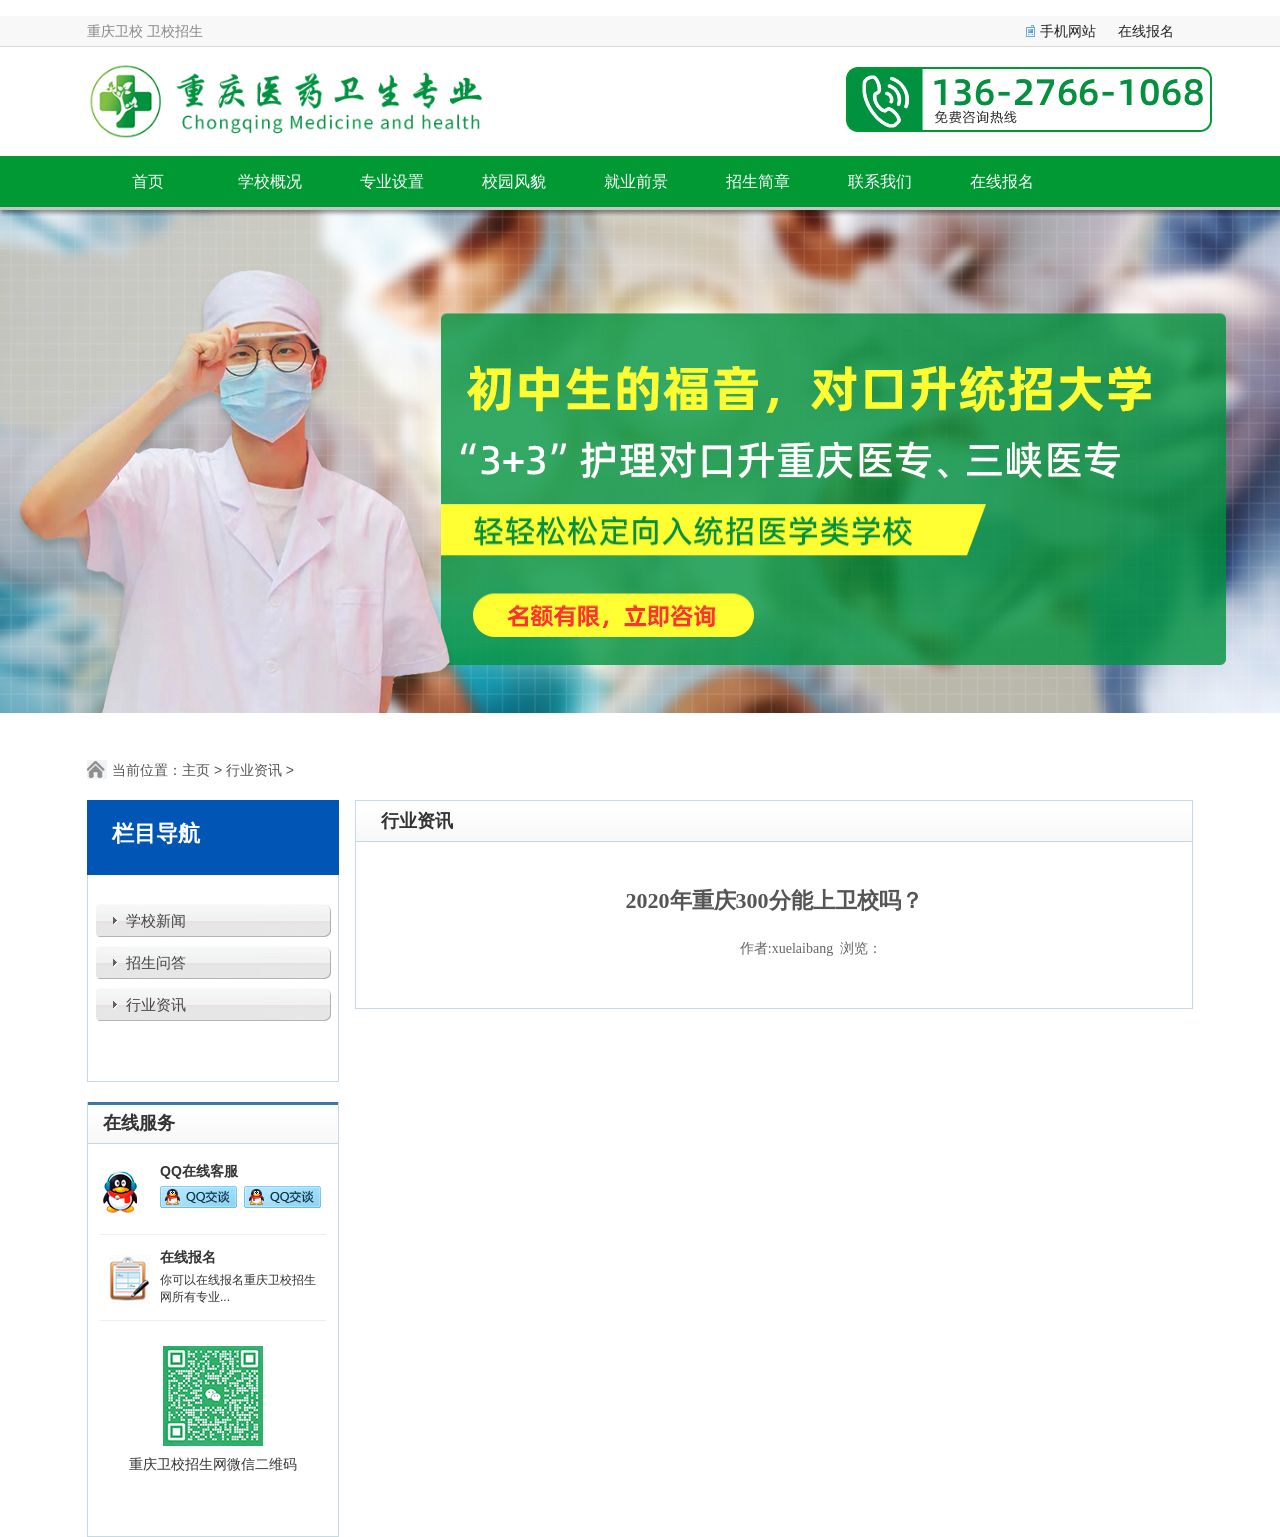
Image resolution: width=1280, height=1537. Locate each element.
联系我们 (880, 181)
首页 (148, 181)
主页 (196, 770)
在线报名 (1146, 31)
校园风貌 (514, 181)
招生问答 (156, 963)
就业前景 (636, 181)
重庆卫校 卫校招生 (145, 31)
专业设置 (392, 181)
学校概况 (270, 181)
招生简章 (758, 181)
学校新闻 (156, 921)
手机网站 (1068, 31)
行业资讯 (254, 770)
